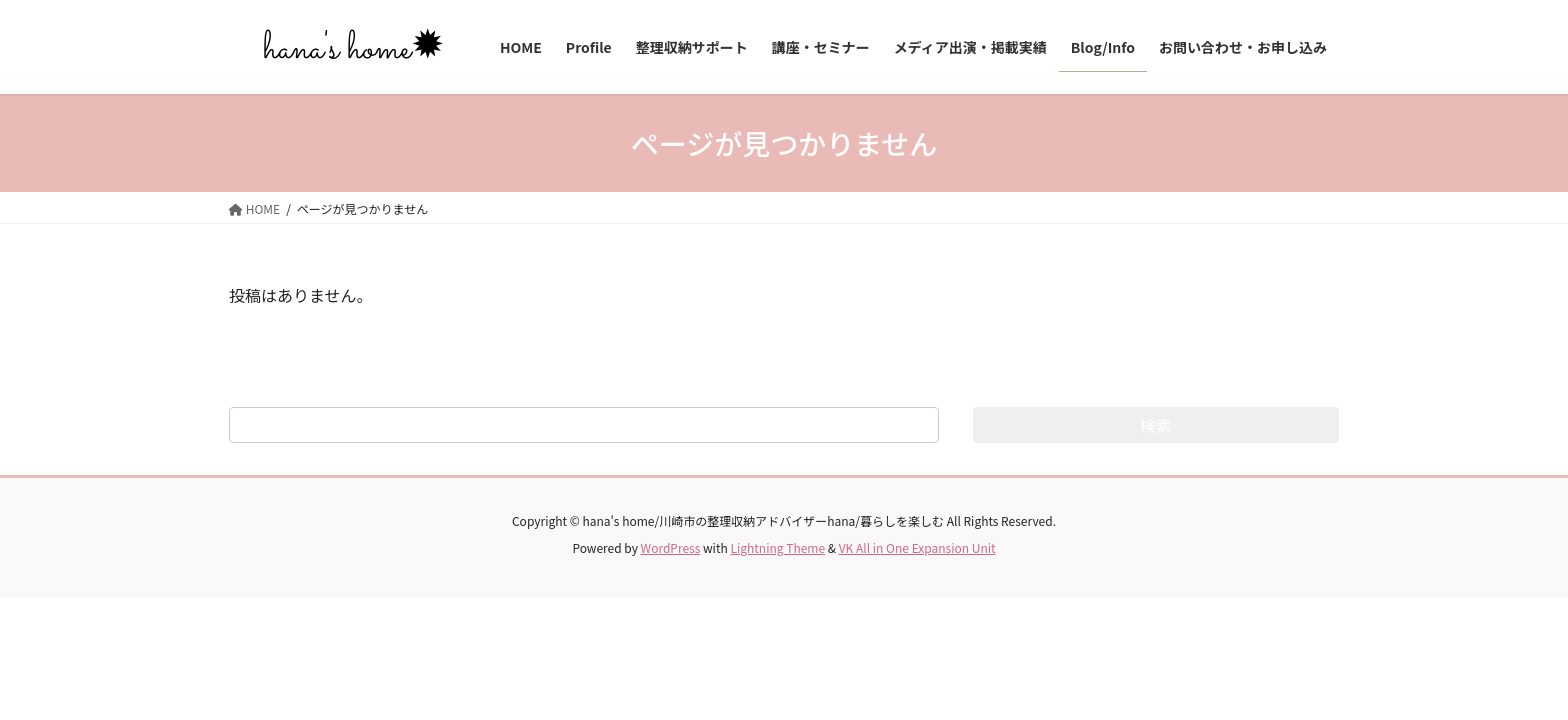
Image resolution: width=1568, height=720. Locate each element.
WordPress (671, 547)
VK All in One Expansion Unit (917, 547)
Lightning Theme (777, 547)
